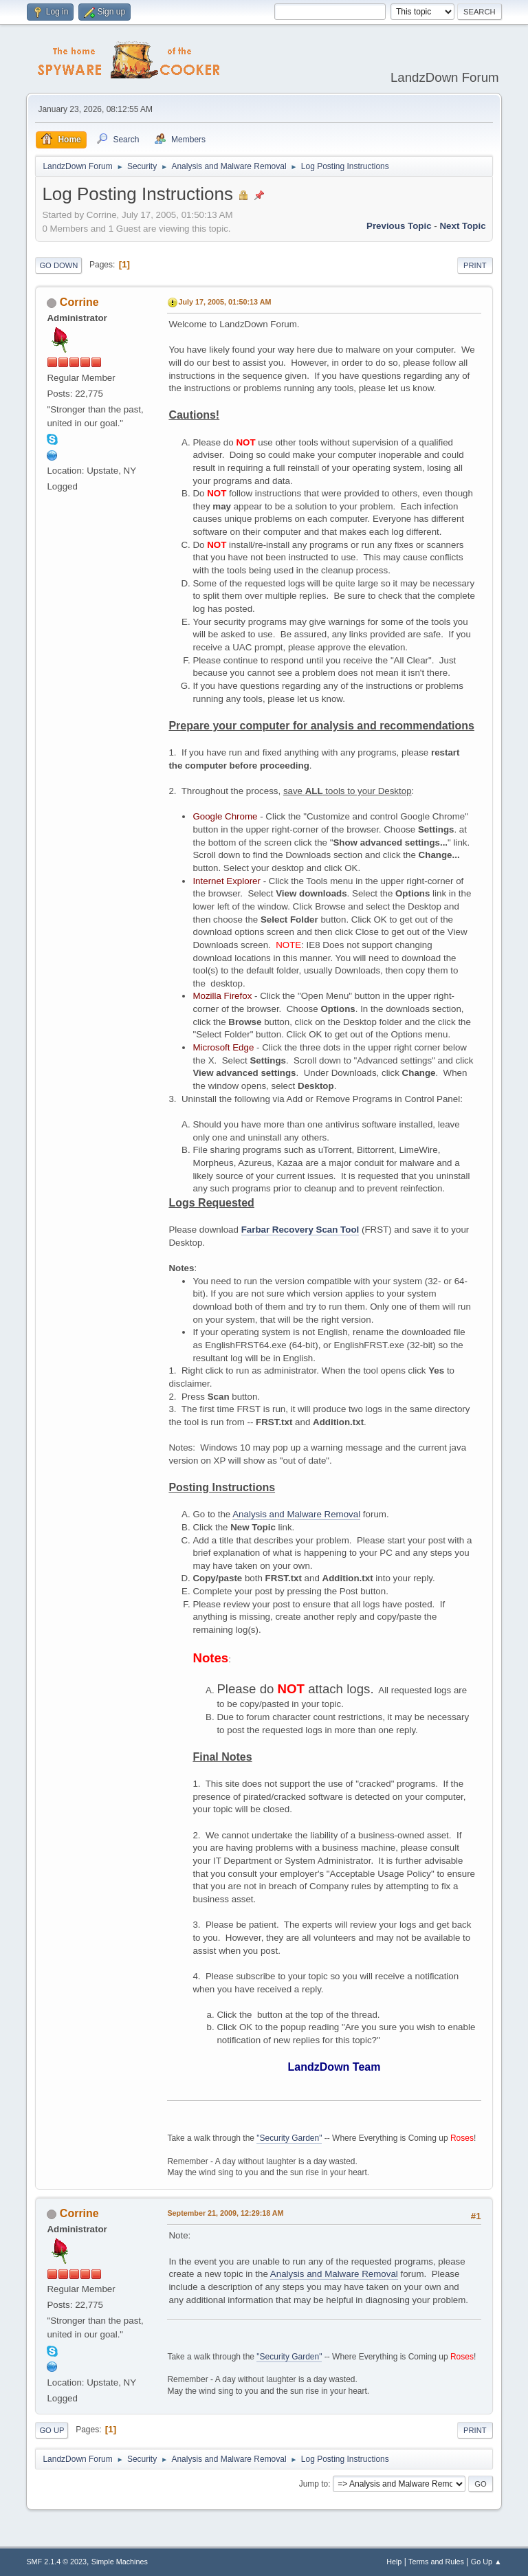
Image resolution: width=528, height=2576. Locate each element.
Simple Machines (119, 2561)
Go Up (51, 2430)
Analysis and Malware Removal (296, 1514)
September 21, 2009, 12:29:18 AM (225, 2213)
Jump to (314, 2484)
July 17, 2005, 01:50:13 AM (224, 302)
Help (394, 2561)
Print (475, 265)
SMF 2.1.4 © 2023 (56, 2561)
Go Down (58, 265)
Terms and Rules (436, 2561)
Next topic (462, 226)
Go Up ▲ (486, 2561)
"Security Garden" (289, 2138)
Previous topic (399, 226)
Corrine (79, 302)
